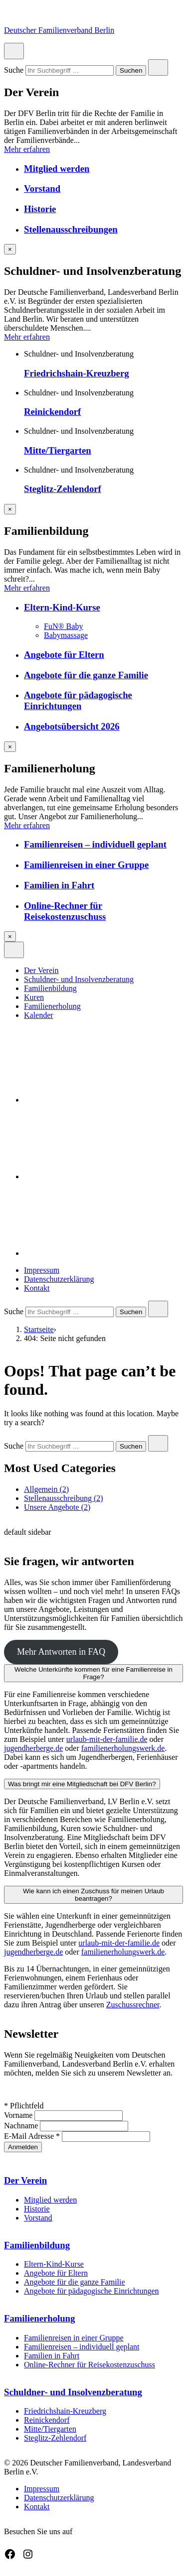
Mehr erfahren (27, 149)
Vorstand (42, 188)
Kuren (34, 997)
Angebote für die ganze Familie (86, 675)
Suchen (130, 71)
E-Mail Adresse (33, 2136)
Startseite (39, 1329)
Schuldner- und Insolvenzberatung (79, 979)
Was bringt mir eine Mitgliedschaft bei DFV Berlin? (82, 1784)
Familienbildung (50, 988)
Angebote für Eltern (64, 654)
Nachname (22, 2125)
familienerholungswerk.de (123, 1748)
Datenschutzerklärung (59, 1279)
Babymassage (66, 635)
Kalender (38, 1015)
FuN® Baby (63, 626)
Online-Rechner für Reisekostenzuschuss (65, 911)
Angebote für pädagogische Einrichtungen (78, 700)
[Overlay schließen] (10, 249)
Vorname (19, 2115)
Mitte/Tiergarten (57, 450)
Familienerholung (52, 1006)
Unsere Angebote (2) (57, 1507)
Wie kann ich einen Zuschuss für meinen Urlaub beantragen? (93, 1894)
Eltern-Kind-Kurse (62, 607)
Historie (40, 209)
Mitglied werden (56, 168)
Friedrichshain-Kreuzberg (76, 373)
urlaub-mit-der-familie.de (107, 1739)
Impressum (41, 1270)
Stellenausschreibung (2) (63, 1498)
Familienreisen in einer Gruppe (86, 864)
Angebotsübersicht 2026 (72, 726)
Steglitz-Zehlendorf (62, 489)
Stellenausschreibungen (71, 229)
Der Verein (41, 970)
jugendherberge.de (33, 1748)
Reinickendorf (52, 411)
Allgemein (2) (46, 1489)
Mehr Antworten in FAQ (61, 1652)
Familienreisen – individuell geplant (95, 844)
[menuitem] (103, 970)
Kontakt (37, 1288)
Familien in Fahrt (59, 885)
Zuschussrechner (133, 2004)
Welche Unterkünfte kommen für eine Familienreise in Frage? (93, 1673)
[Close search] (158, 67)
